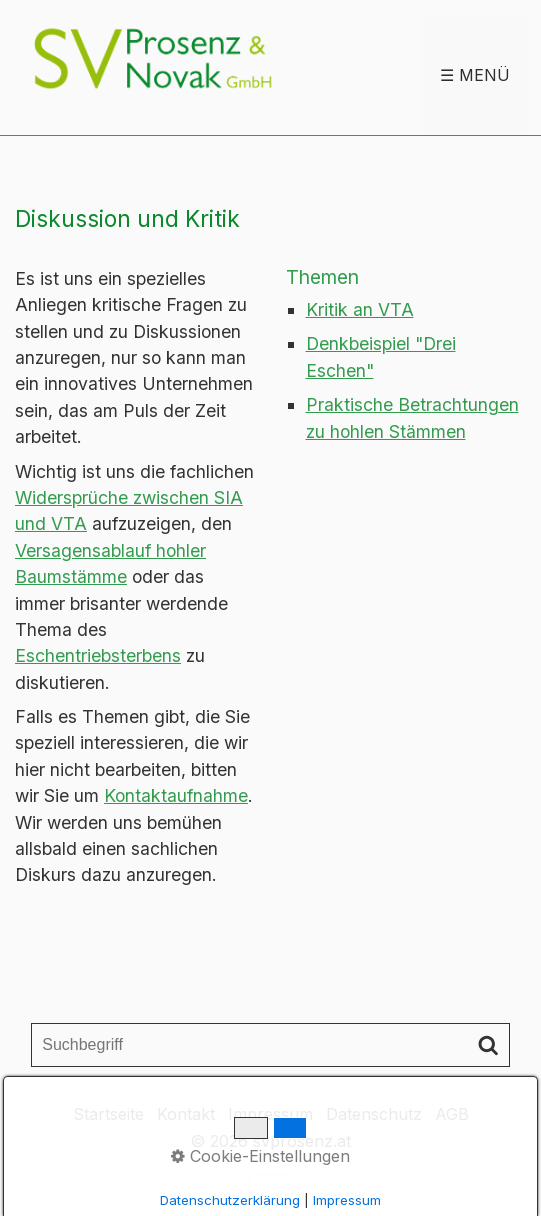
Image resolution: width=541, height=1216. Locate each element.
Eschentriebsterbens (98, 655)
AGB (452, 1114)
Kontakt (186, 1114)
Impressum (270, 1114)
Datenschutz (374, 1114)
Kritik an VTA (360, 309)
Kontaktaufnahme (176, 795)
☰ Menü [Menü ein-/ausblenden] (475, 75)
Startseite (108, 1114)
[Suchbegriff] (270, 1045)
